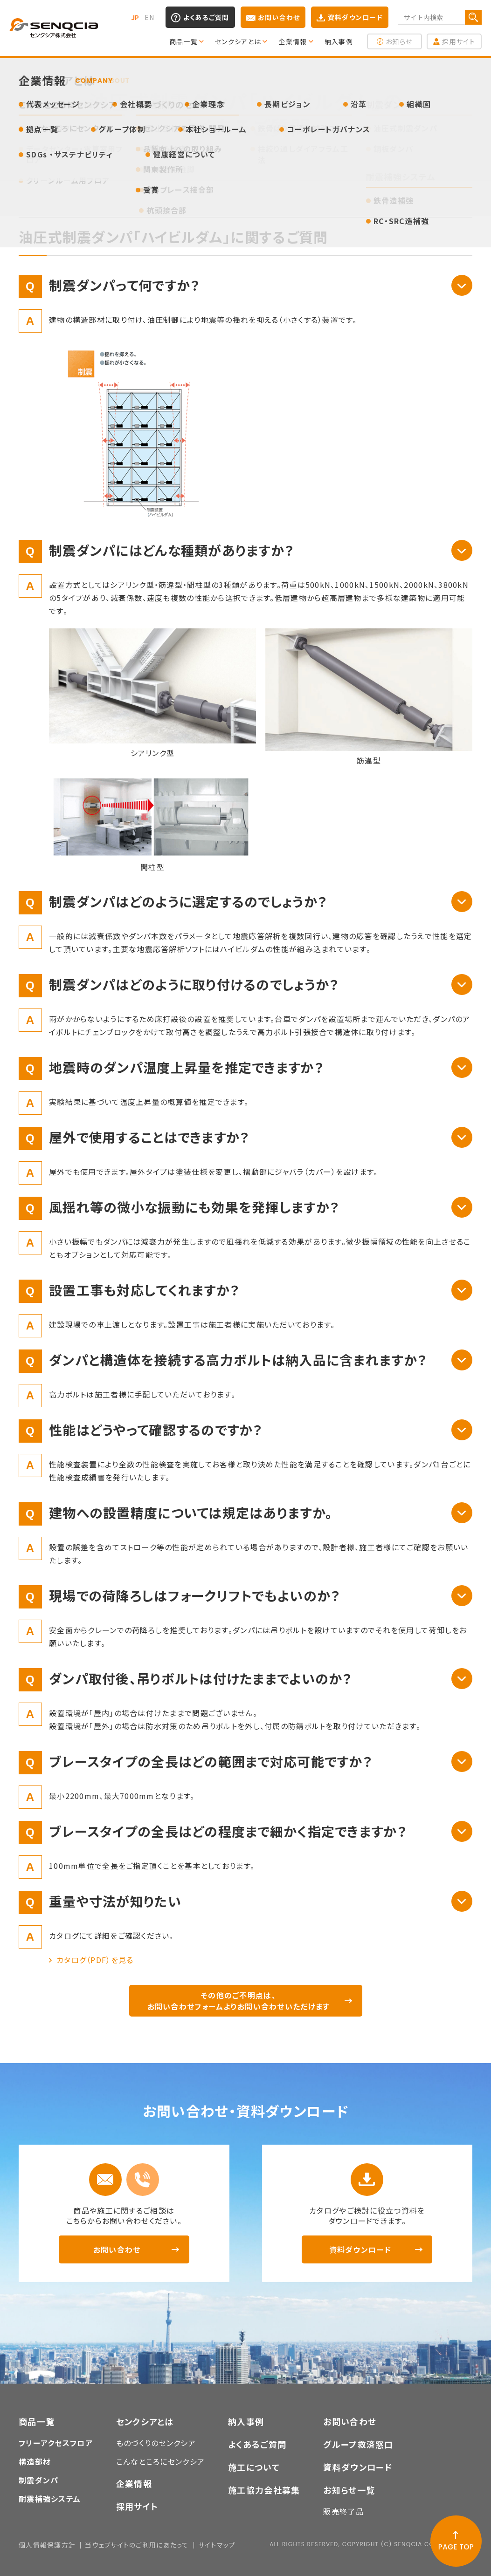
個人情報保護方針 (47, 2544)
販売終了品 (343, 2511)
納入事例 (246, 2421)
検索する (473, 17)
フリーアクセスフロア (56, 2442)
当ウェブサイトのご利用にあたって (136, 2544)
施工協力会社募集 (264, 2490)
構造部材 (35, 2461)
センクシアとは (145, 2421)
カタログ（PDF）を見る (94, 1959)
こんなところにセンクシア (160, 2461)
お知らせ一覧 (349, 2490)
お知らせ (399, 41)
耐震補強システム (50, 2498)
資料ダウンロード (355, 17)
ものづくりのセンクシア (156, 2442)
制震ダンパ (38, 2480)
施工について (254, 2467)
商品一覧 (37, 2421)
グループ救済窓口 (358, 2444)
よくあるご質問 (206, 17)
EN (149, 17)
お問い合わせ (279, 17)
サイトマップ (217, 2544)
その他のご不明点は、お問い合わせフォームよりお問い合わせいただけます (238, 2001)
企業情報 (134, 2483)
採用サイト (458, 41)
